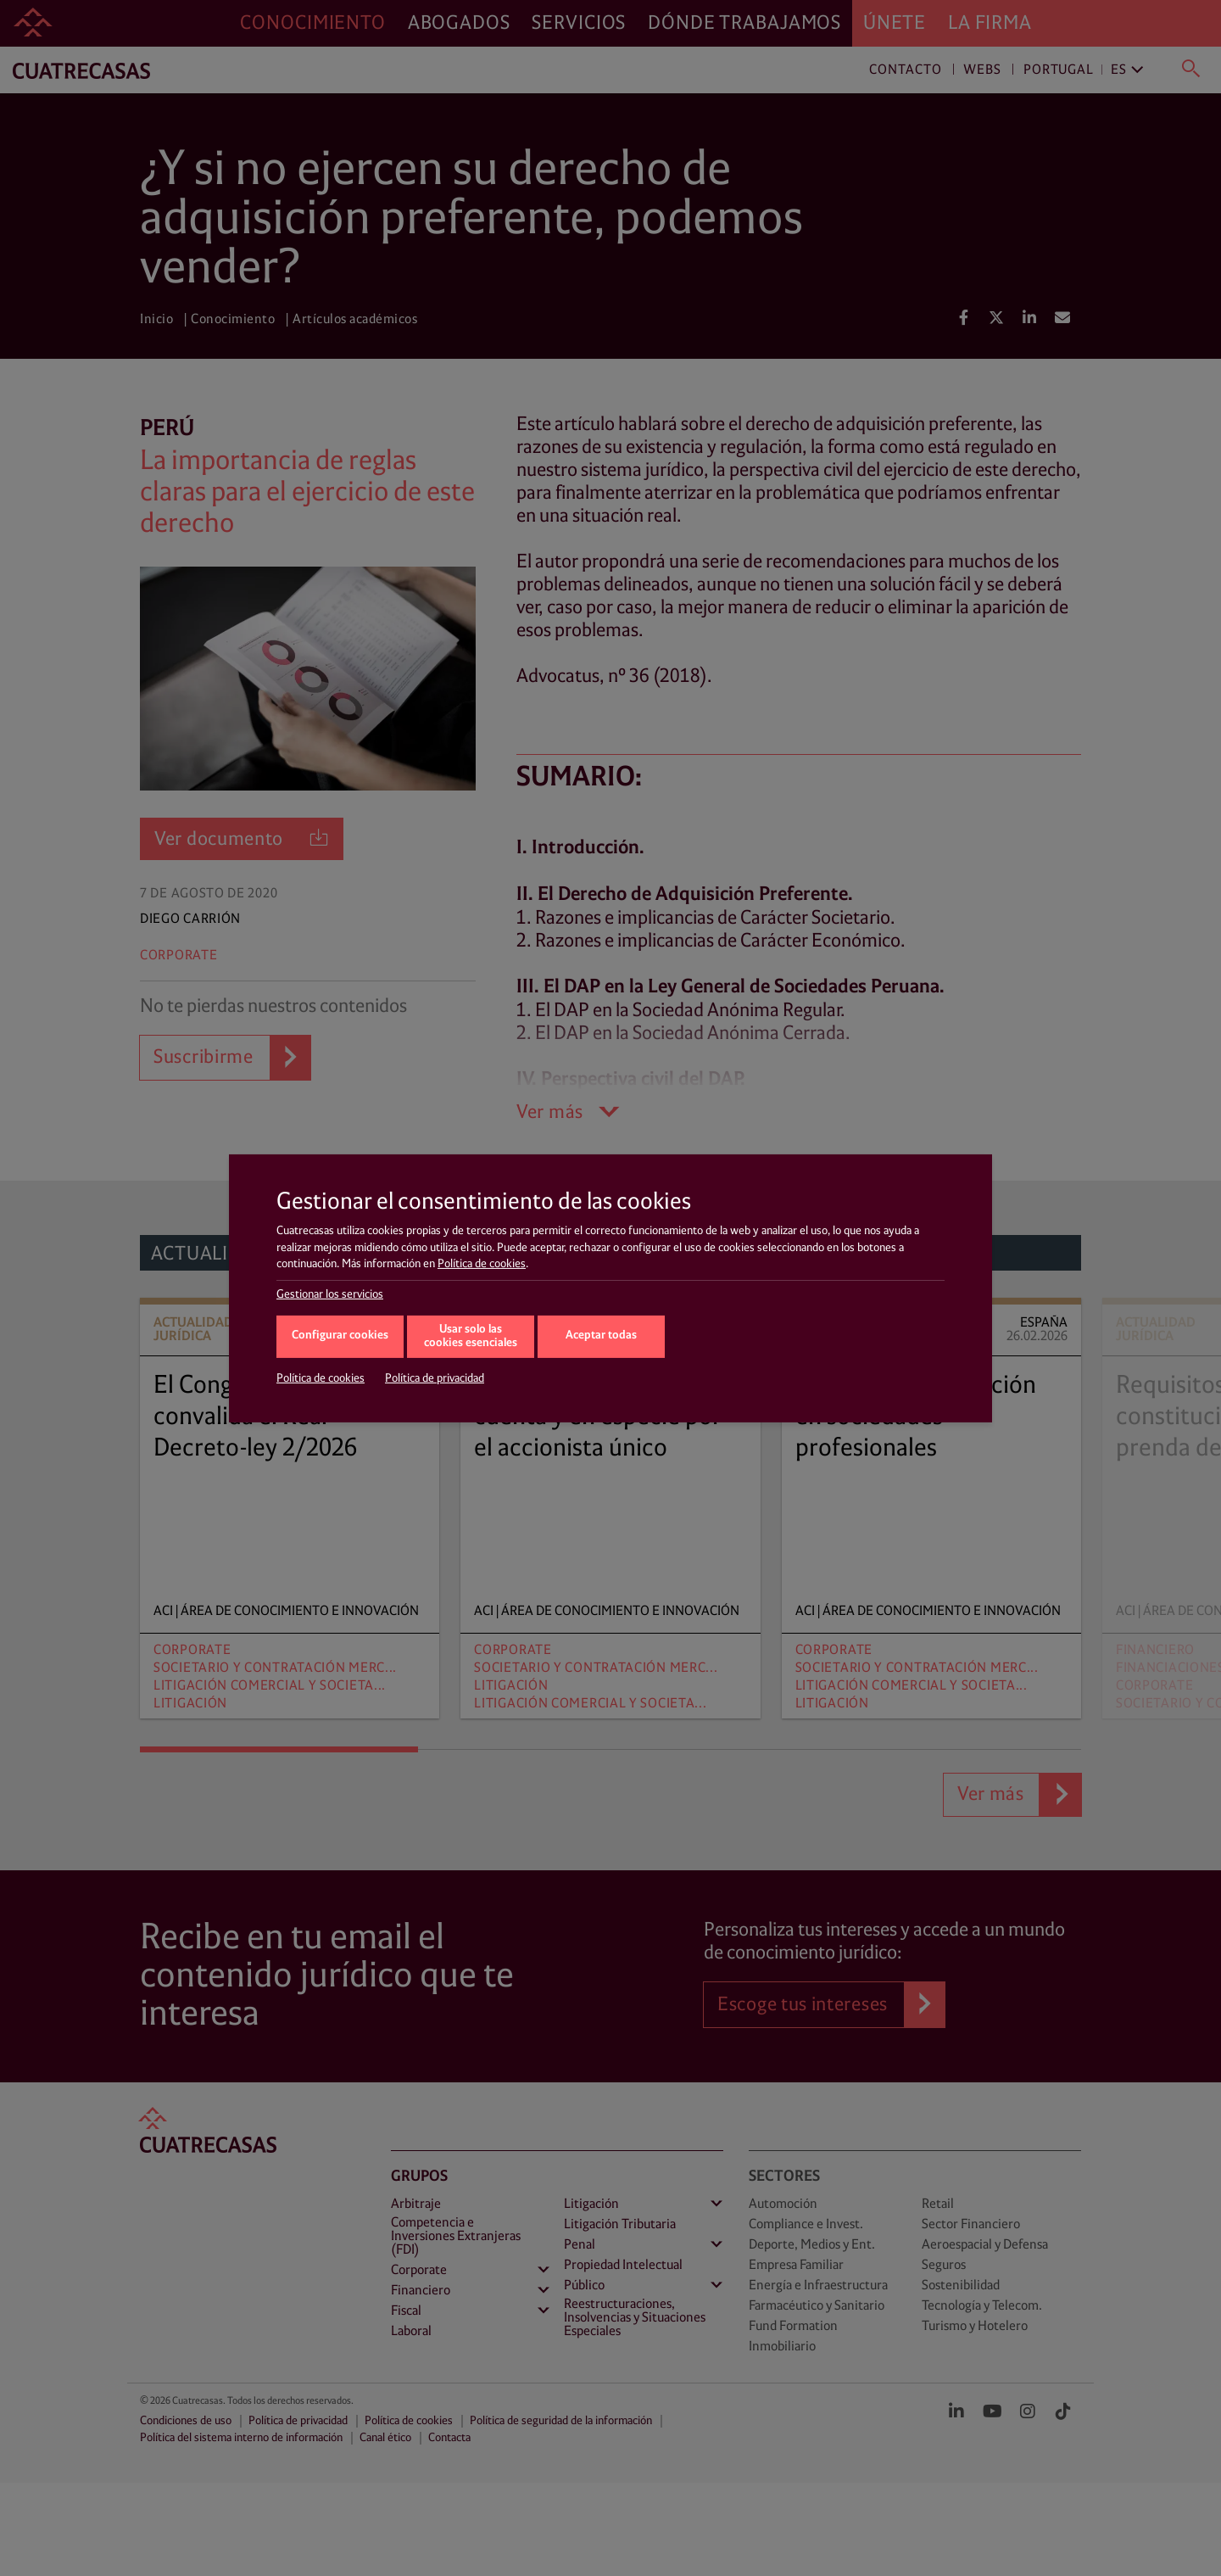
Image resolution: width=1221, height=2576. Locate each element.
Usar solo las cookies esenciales (470, 1336)
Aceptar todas (601, 1335)
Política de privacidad (434, 1378)
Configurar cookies (340, 1335)
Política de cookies (482, 1264)
